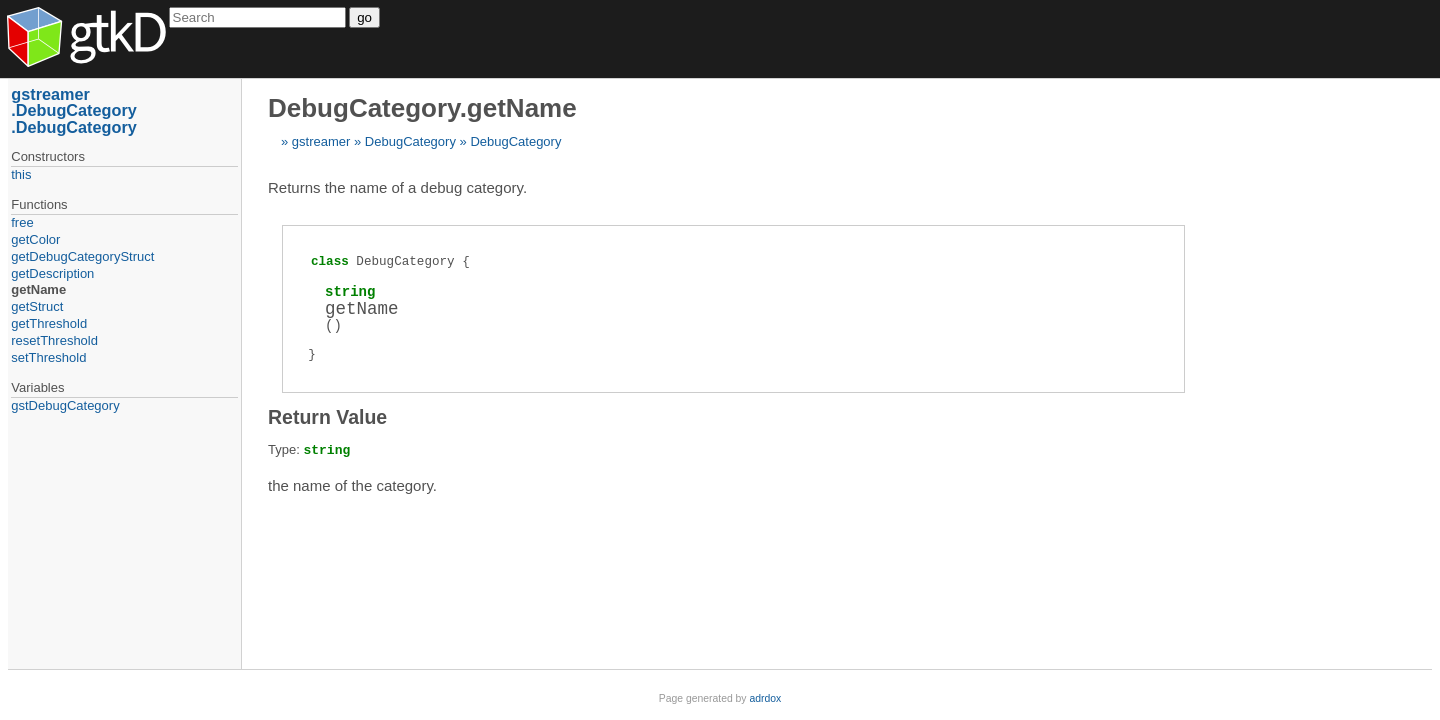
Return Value (327, 417)
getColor (35, 239)
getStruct (37, 306)
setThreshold (48, 357)
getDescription (52, 273)
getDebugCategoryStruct (82, 256)
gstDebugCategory (65, 405)
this (21, 174)
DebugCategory (410, 141)
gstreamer (321, 141)
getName (38, 289)
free (22, 222)
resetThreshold (54, 340)
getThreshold (49, 323)
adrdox (765, 698)
